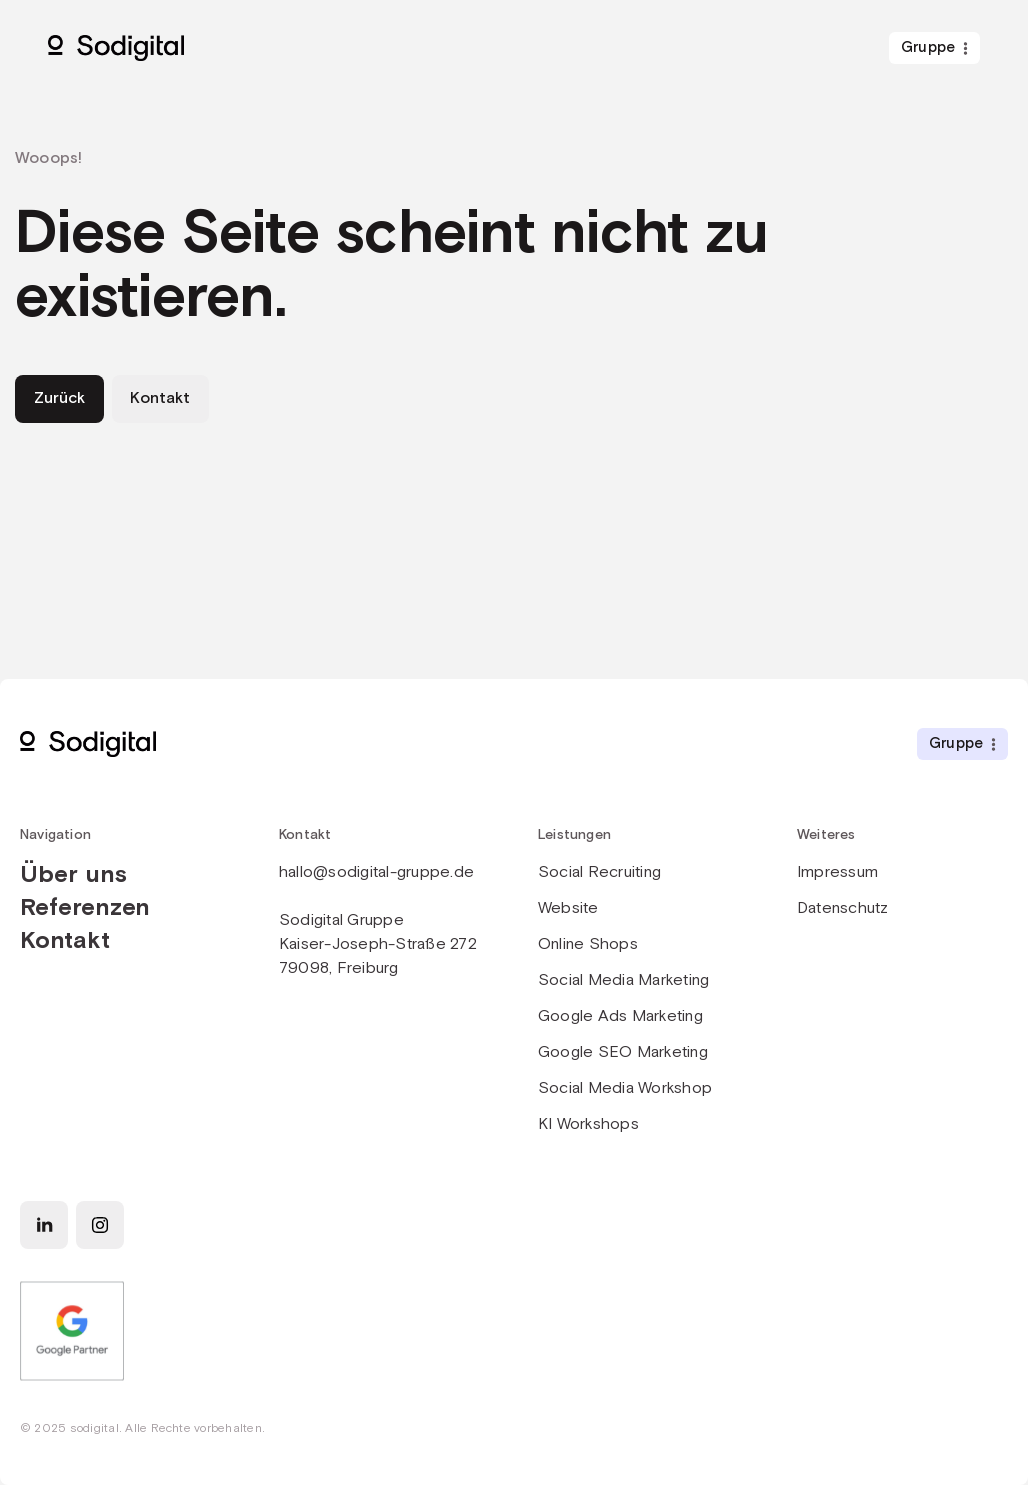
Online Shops (588, 944)
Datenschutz (843, 908)
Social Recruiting (599, 872)
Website (568, 908)
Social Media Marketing (623, 980)
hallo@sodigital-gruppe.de (376, 872)
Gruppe (928, 48)
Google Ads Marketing (620, 1016)
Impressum (837, 872)
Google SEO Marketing (623, 1052)
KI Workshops (588, 1124)
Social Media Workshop (625, 1088)
